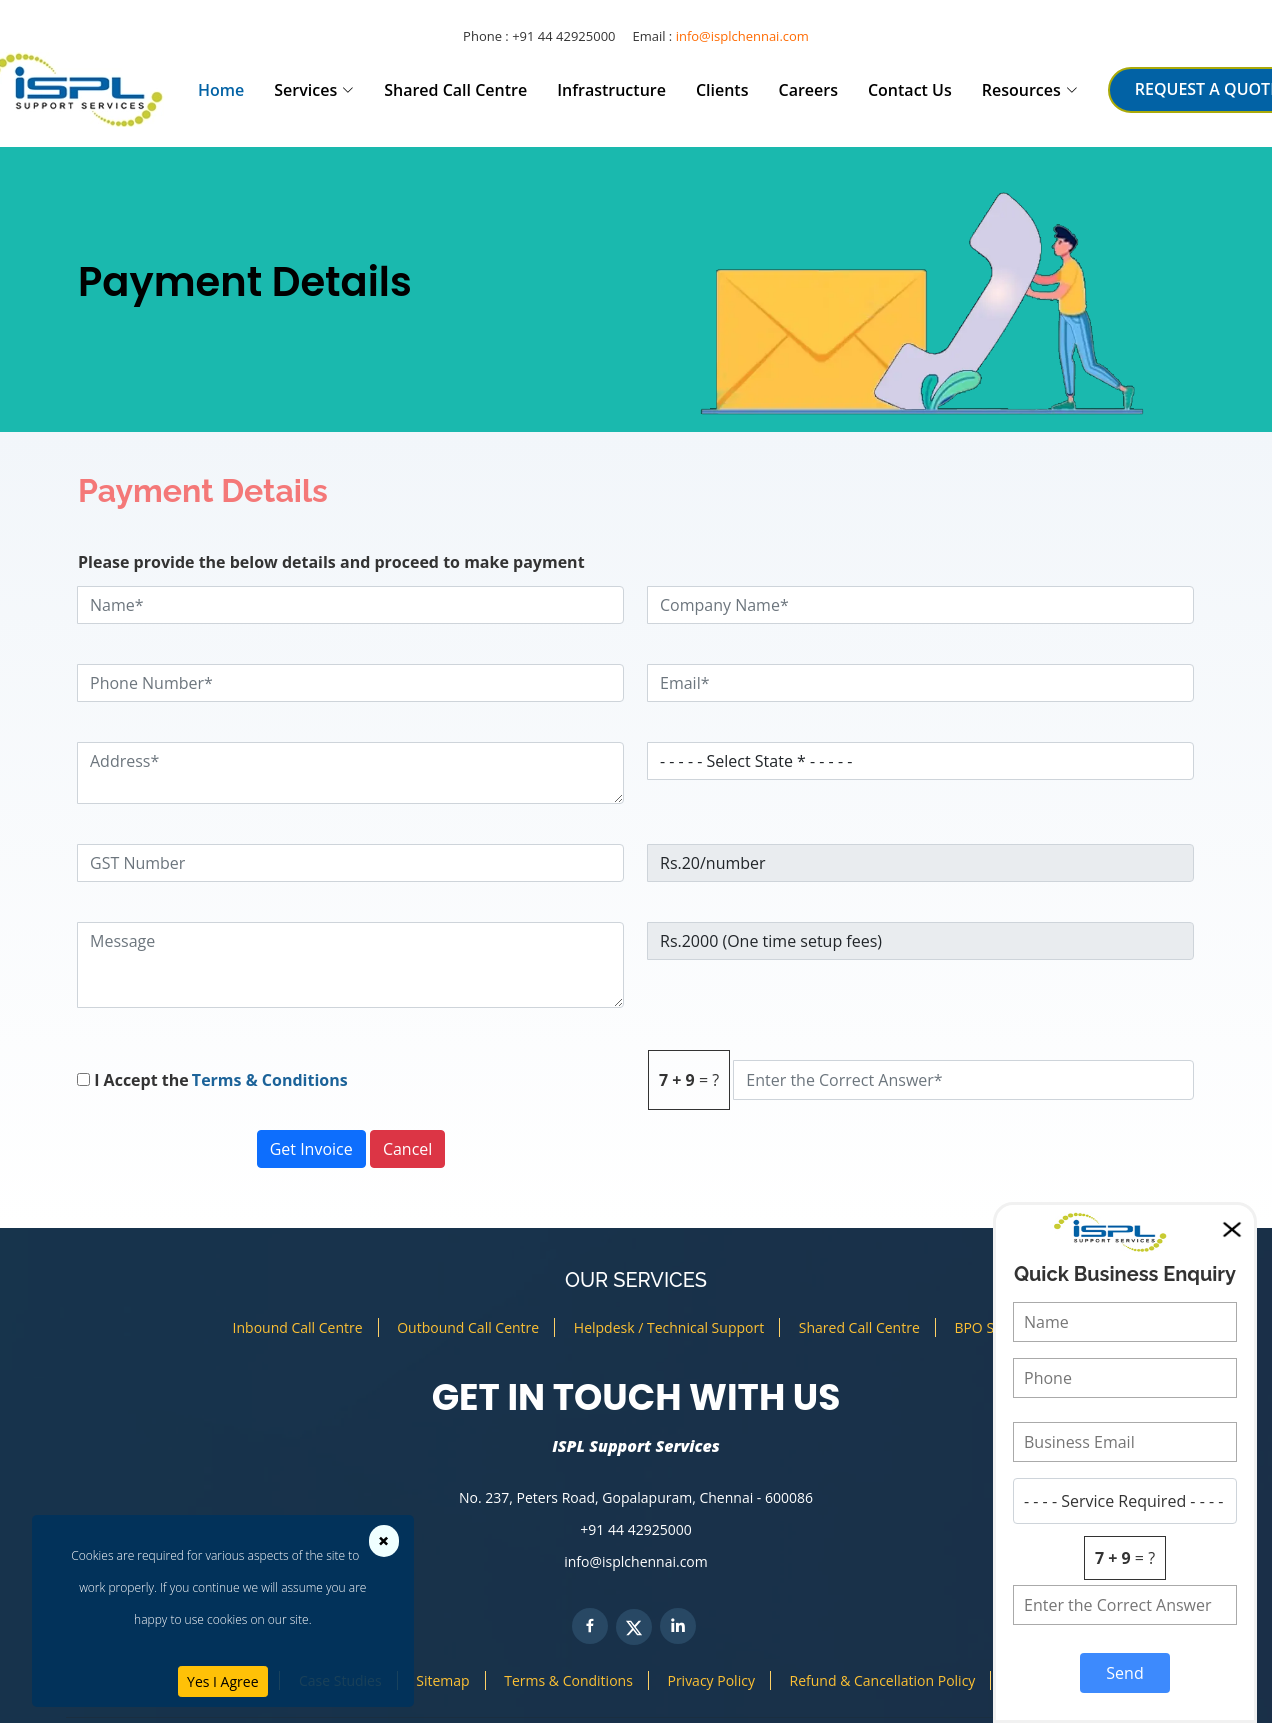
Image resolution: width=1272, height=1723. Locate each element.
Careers (807, 90)
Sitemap (442, 1680)
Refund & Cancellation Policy (883, 1680)
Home (221, 90)
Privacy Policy (710, 1680)
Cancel (407, 1149)
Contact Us (910, 90)
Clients (722, 90)
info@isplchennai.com (742, 36)
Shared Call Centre (455, 90)
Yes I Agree (222, 1681)
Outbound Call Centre (468, 1327)
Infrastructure (611, 90)
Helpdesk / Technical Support (669, 1327)
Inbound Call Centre (298, 1327)
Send (1124, 1673)
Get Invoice (311, 1149)
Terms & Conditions (268, 1080)
